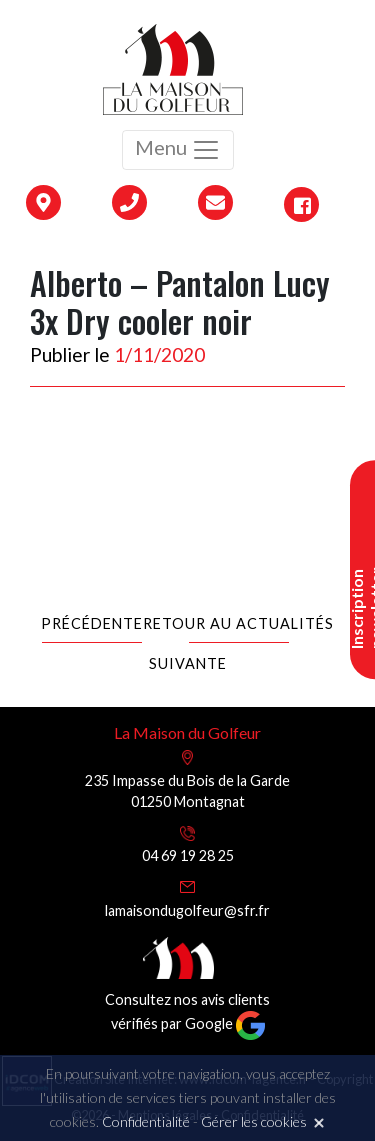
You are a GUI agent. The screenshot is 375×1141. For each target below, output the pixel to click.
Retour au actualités (238, 623)
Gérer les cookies (254, 1121)
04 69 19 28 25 (188, 855)
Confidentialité (146, 1121)
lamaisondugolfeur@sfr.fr (187, 910)
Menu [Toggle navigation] (178, 150)
